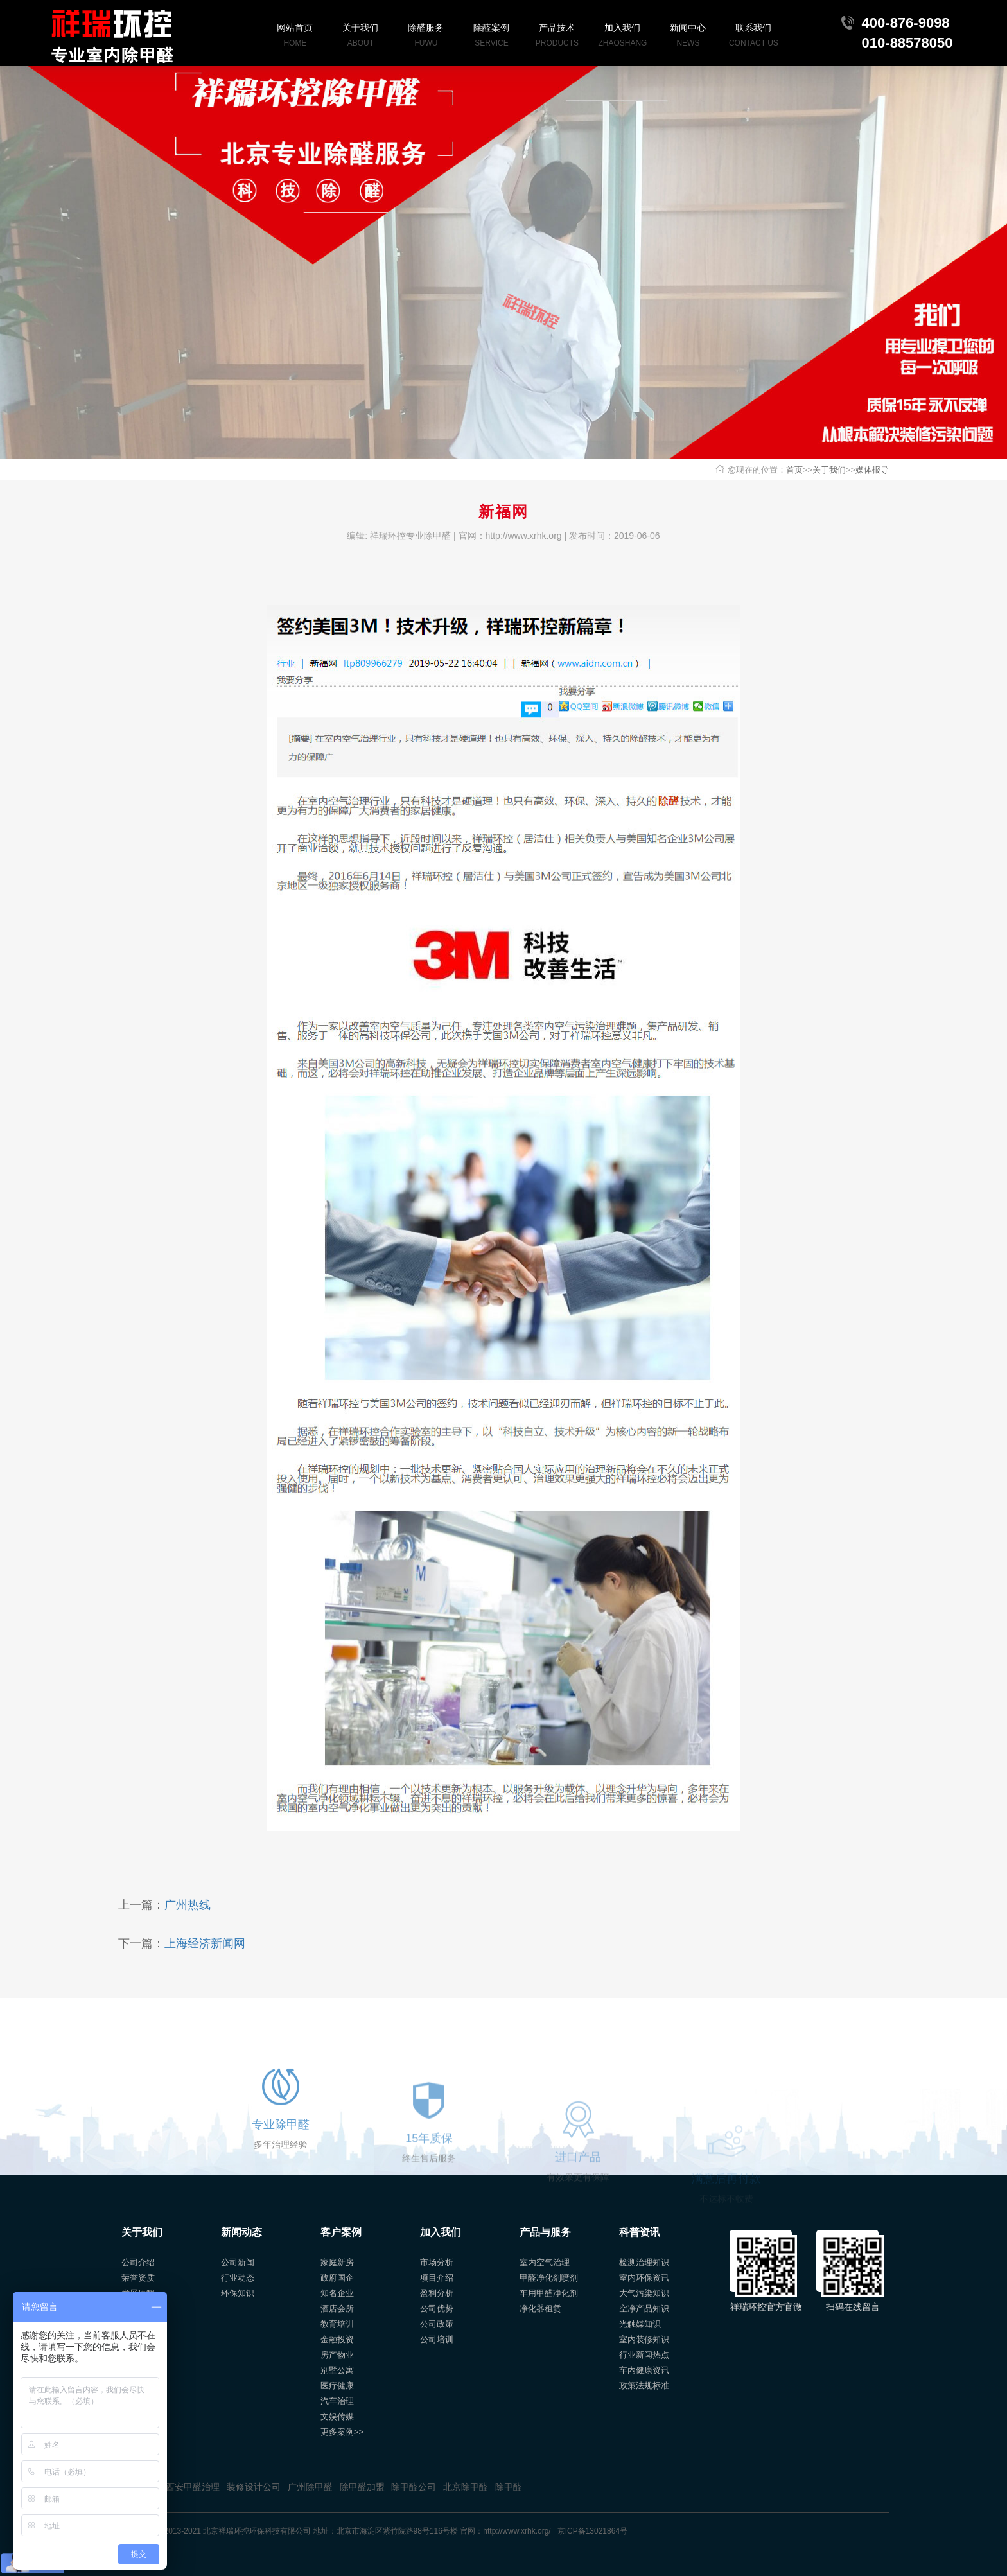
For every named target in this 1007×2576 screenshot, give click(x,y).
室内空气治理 (545, 2262)
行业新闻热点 (644, 2355)
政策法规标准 (644, 2385)
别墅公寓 (337, 2370)
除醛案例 (491, 36)
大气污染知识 (644, 2293)
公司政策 (436, 2324)
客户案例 (341, 2232)
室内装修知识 (644, 2339)
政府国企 (337, 2277)
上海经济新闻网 (204, 1943)
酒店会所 (337, 2308)
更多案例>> (341, 2432)
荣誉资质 (138, 2277)
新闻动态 (241, 2232)
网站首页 (295, 36)
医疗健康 (337, 2385)
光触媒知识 (640, 2324)
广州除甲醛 (310, 2487)
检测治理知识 (644, 2262)
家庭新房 (337, 2262)
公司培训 (436, 2339)
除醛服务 (426, 36)
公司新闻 (237, 2262)
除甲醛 (508, 2487)
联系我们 (753, 36)
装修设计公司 (254, 2487)
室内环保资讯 (644, 2277)
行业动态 (237, 2277)
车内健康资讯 (644, 2370)
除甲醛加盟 (362, 2487)
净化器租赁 (540, 2308)
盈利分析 (436, 2293)
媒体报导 (872, 470)
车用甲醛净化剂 (549, 2293)
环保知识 (237, 2293)
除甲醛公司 (413, 2487)
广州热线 (187, 1904)
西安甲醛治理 (193, 2487)
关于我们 (360, 36)
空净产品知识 (644, 2308)
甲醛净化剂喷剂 (549, 2277)
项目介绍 (436, 2277)
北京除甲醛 (465, 2487)
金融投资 (337, 2339)
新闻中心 (688, 36)
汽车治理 (337, 2401)
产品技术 (557, 36)
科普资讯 (639, 2232)
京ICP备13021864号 (592, 2531)
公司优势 (436, 2308)
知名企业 (337, 2293)
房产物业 (337, 2355)
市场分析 (436, 2262)
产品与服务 (545, 2232)
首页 (794, 470)
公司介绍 (138, 2262)
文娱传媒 (337, 2416)
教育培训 (337, 2324)
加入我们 (622, 36)
